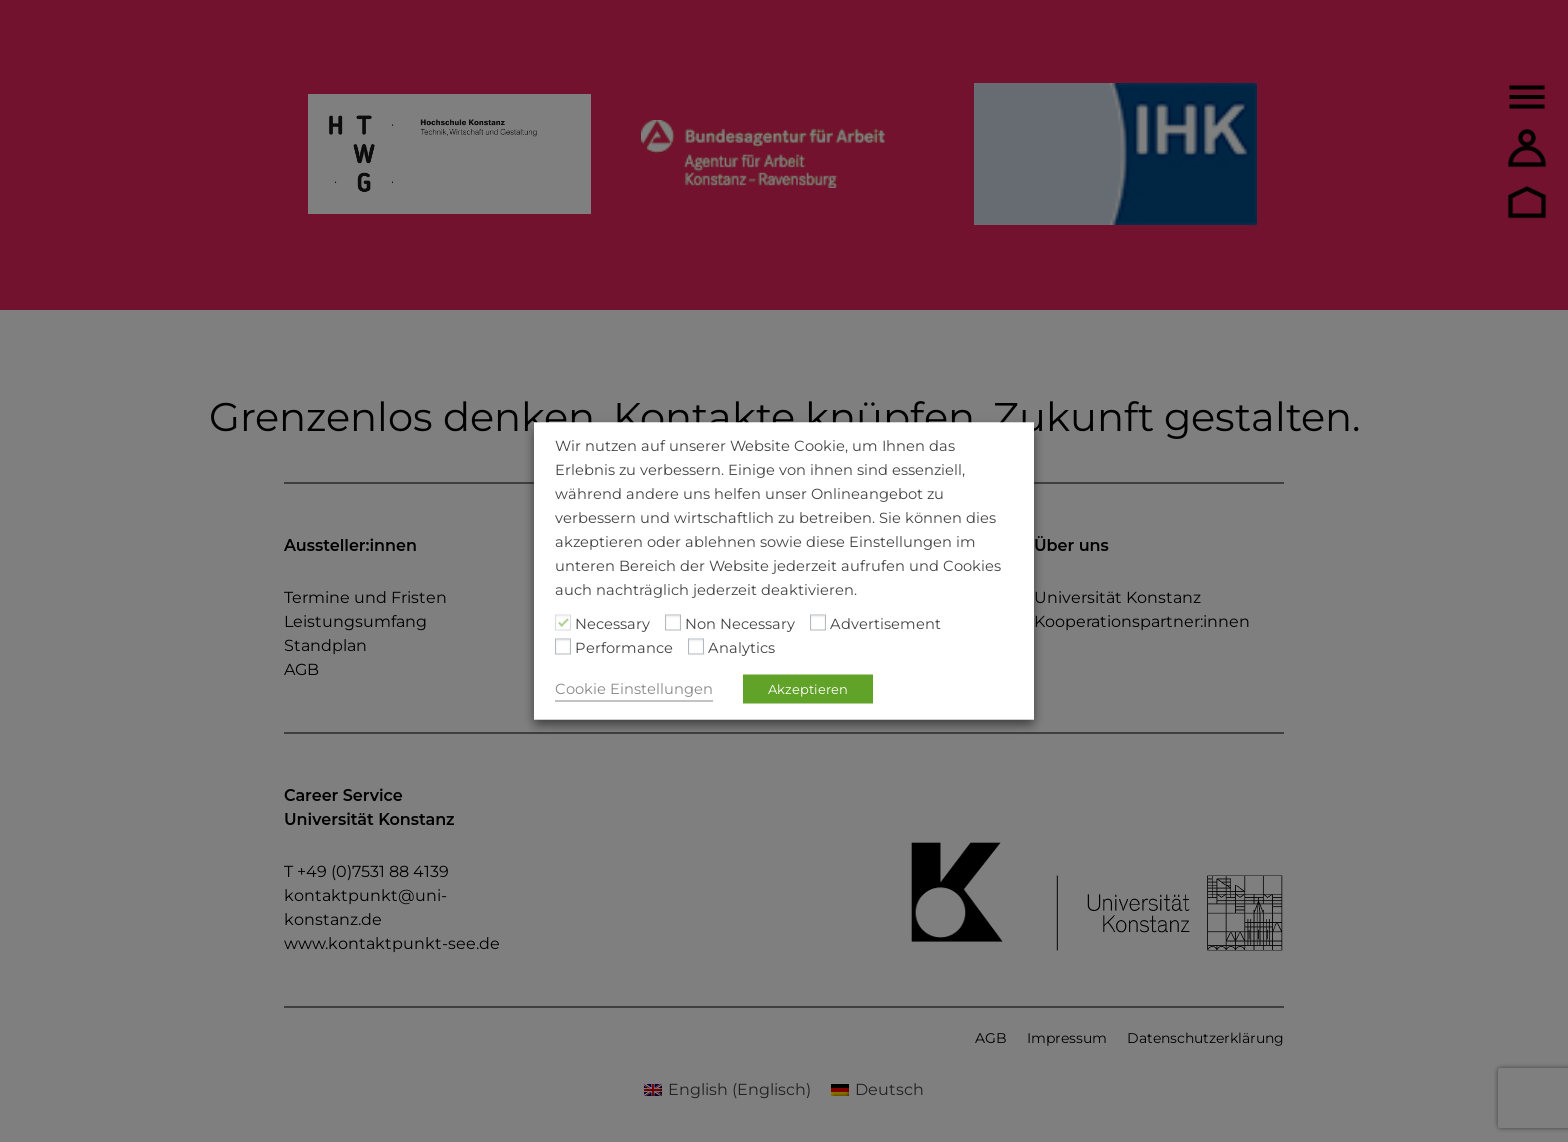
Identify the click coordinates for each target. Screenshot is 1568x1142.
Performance (624, 648)
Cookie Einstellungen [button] (634, 689)
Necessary (612, 624)
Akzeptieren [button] (808, 689)
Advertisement (885, 624)
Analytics (741, 648)
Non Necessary (740, 624)
